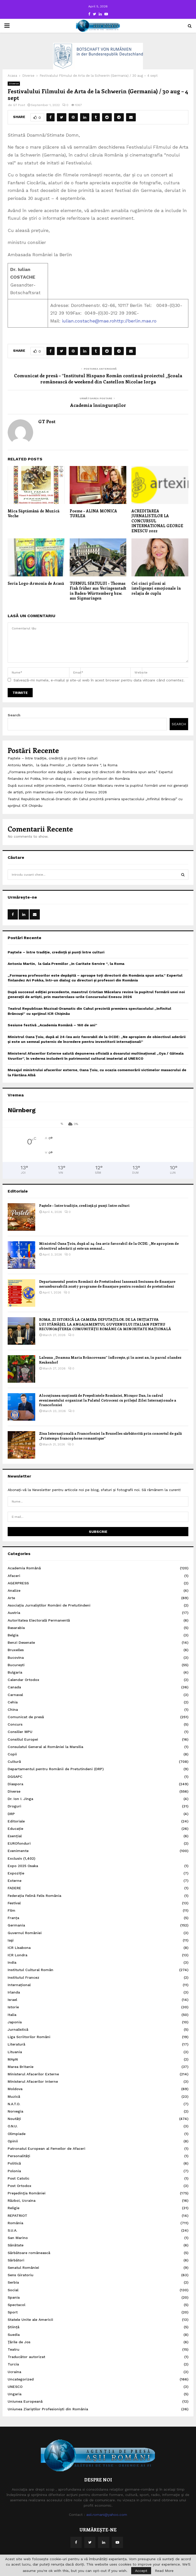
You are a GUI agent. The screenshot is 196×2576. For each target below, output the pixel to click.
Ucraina (14, 2372)
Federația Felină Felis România (34, 1896)
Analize (14, 1590)
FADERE (14, 1888)
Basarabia (16, 1628)
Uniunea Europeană (25, 2401)
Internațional (19, 1985)
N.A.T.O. (14, 2104)
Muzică (14, 2096)
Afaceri (14, 1576)
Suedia (14, 2335)
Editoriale (18, 1191)
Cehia (13, 1702)
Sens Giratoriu (20, 2275)
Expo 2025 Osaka (23, 1866)
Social (13, 2290)
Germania (16, 1925)
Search (14, 715)
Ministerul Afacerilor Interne (33, 2081)
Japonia (15, 2022)
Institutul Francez (23, 1977)
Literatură (16, 2044)
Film (11, 1910)
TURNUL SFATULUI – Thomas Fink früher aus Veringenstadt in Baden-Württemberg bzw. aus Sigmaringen (98, 591)
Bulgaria (15, 1672)
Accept (141, 2571)
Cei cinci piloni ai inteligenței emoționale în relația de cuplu (156, 588)
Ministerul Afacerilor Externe (33, 2074)
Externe (14, 1881)
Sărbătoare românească (29, 2253)
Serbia (13, 2282)
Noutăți (14, 2119)
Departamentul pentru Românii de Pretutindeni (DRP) (56, 1769)
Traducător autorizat (26, 2357)
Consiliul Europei (23, 1739)
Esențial (15, 1836)
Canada (14, 1687)
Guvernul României (25, 1933)
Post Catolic (18, 2178)
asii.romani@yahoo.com (106, 2515)
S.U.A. (12, 2230)
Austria (14, 1613)
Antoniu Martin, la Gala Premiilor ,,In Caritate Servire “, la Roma (62, 765)
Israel (12, 2000)
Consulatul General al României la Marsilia (45, 1747)
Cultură (14, 1761)
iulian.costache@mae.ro (88, 320)
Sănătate (15, 2245)
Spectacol (16, 2305)
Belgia (13, 1635)
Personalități (19, 2156)
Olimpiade (17, 2134)
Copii (12, 1754)
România (15, 2223)
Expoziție (16, 1873)
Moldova (15, 2089)
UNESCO (15, 2387)
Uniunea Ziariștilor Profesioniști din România (48, 2409)
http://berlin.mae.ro (135, 320)
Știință (13, 2327)
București (16, 1665)
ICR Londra (17, 1955)
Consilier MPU (20, 1732)
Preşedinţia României (26, 2193)
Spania (14, 2297)
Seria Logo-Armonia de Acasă (36, 583)
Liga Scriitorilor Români (29, 2037)
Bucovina (16, 1657)
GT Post (19, 105)
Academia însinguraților (98, 405)
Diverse (14, 83)
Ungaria (14, 2394)
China (13, 1709)
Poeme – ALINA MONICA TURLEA (93, 513)
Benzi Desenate (21, 1642)
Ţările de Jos (19, 2342)
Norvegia (15, 2111)
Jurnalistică (18, 2029)
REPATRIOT (17, 2215)
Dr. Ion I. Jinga (20, 1799)
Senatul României (23, 2268)
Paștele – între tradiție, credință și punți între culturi (52, 758)
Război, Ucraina (21, 2200)
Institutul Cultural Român (30, 1970)
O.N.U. (13, 2126)
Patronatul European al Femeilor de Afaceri (46, 2148)
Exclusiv (15, 1858)
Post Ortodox (19, 2186)
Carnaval (15, 1695)
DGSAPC (15, 1777)
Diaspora (15, 1784)
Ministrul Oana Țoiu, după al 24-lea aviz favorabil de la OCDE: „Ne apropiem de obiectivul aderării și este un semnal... (109, 1245)
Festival (14, 1903)
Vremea (16, 1095)
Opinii (13, 2141)
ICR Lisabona (19, 1948)
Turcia (13, 2364)
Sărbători (16, 2260)
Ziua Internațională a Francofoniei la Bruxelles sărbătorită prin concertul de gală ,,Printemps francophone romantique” (110, 1435)
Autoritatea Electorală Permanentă (39, 1620)
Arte (11, 1598)
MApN (13, 2059)
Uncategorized (21, 2379)
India (12, 1962)
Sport (13, 2312)
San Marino (18, 2238)
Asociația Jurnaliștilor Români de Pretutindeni (49, 1605)
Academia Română (24, 1568)
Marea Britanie (20, 2067)
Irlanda (14, 1992)
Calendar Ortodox (23, 1680)
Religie (13, 2208)
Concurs (15, 1724)
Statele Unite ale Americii (30, 2320)
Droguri (14, 1806)
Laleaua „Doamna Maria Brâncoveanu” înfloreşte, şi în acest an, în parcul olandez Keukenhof (110, 1359)
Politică (14, 2163)
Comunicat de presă (26, 1717)
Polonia (14, 2171)
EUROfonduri (19, 1843)
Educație (15, 1829)
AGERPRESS (18, 1583)
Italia (12, 2015)
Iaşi (11, 1940)
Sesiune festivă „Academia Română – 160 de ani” (52, 1025)
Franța (13, 1918)
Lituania (15, 2052)
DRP (11, 1814)
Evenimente (18, 1851)
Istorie (13, 2007)
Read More (164, 2570)
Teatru (13, 2349)
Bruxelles (16, 1650)
